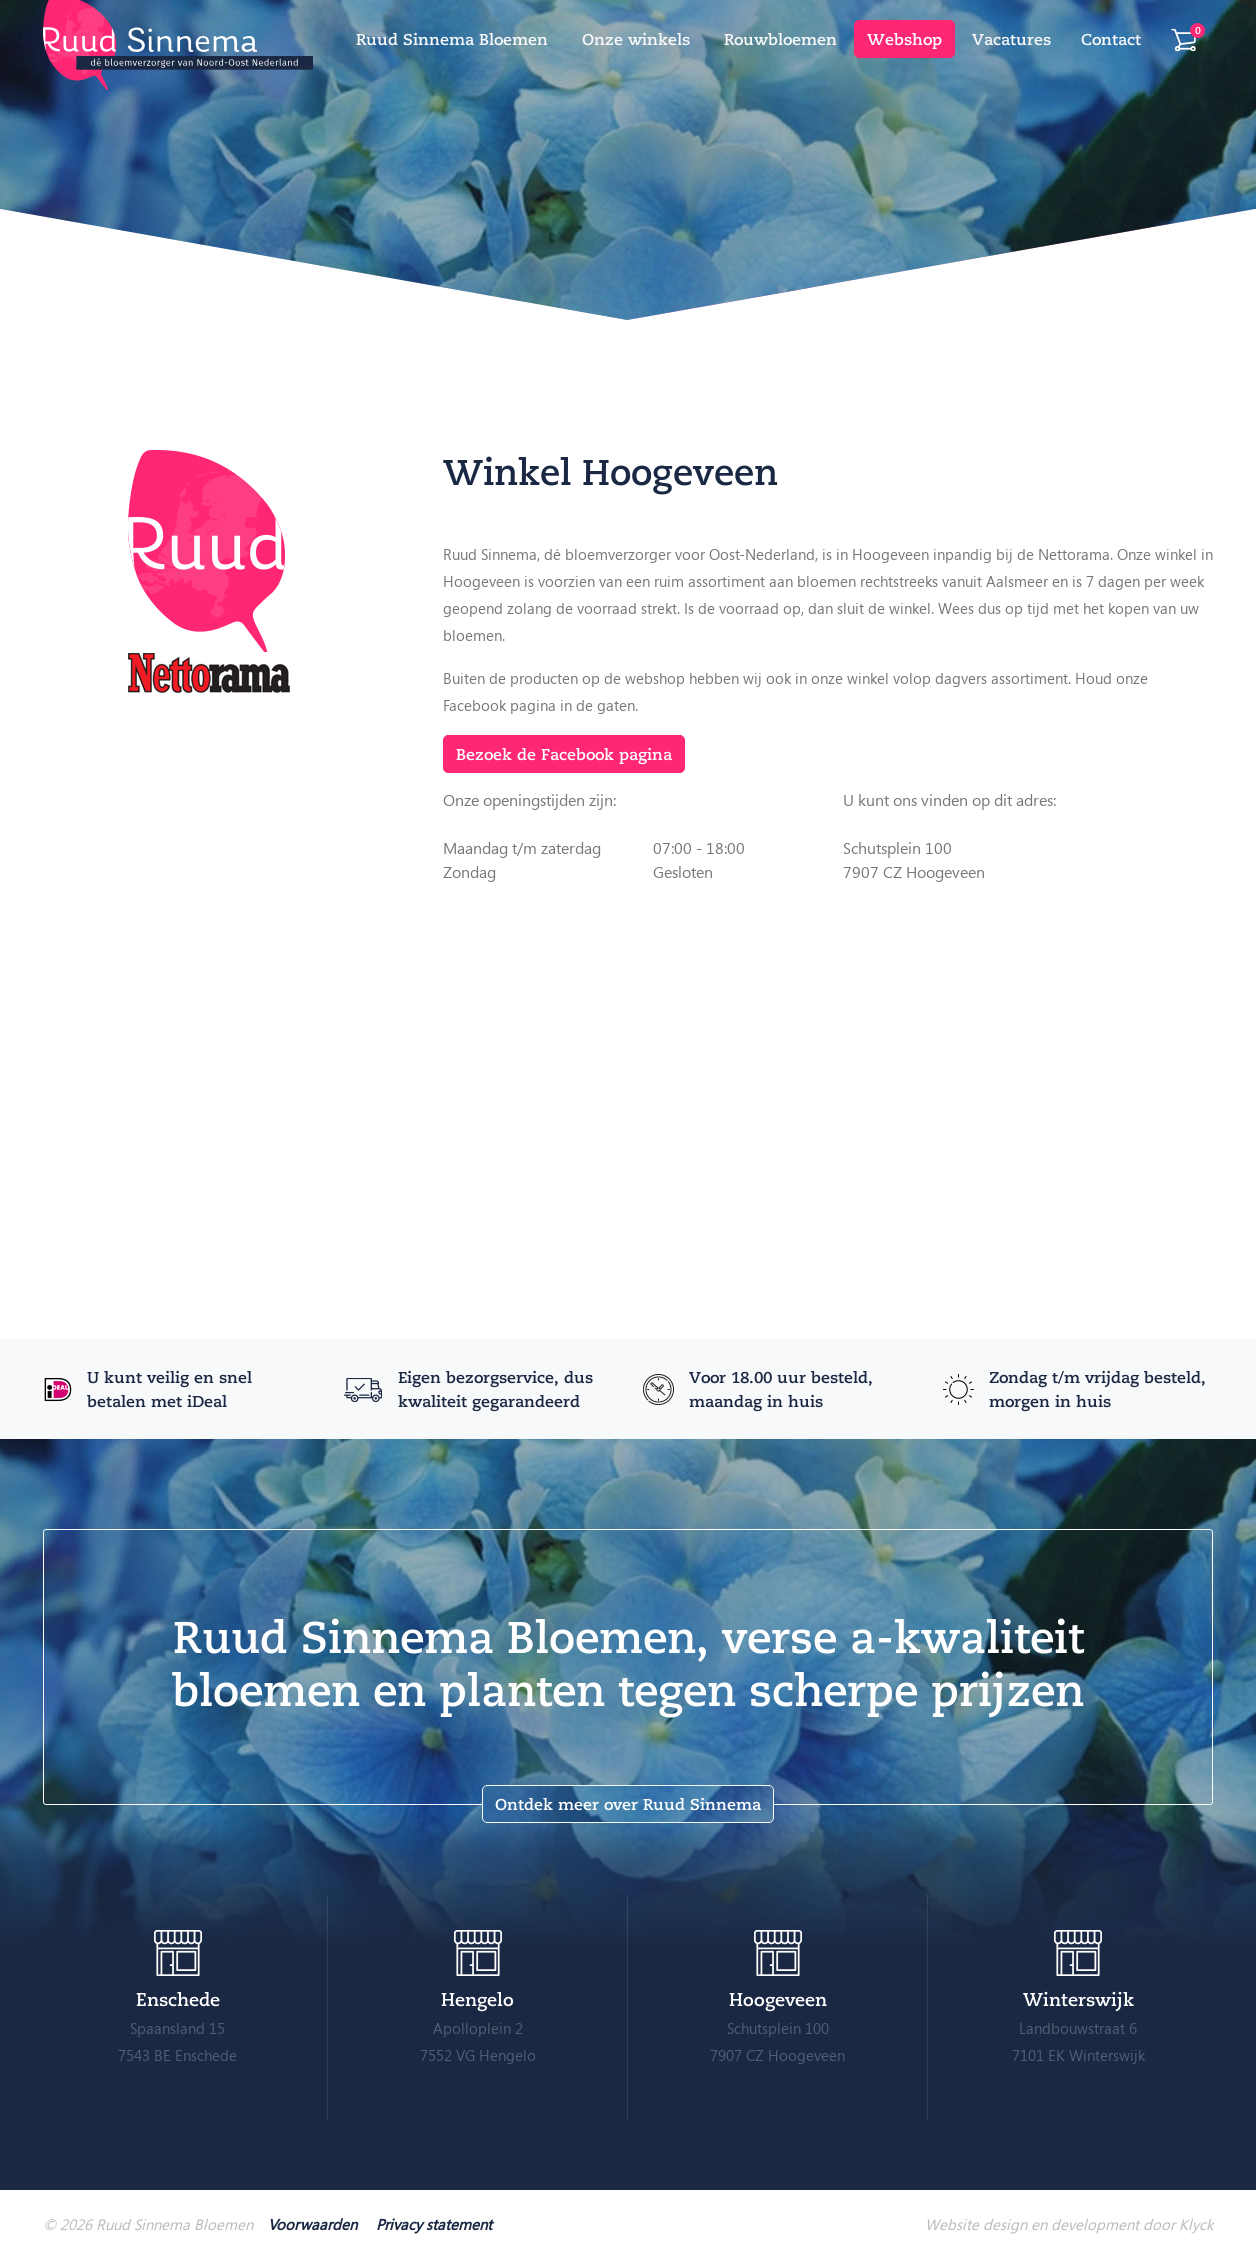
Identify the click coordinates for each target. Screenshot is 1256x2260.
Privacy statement (434, 2224)
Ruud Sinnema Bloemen (452, 38)
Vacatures (1011, 38)
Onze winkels (636, 38)
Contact (1111, 38)
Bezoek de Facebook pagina (564, 753)
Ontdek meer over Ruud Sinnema (628, 1803)
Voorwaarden (312, 2224)
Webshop (904, 38)
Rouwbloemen (780, 38)
